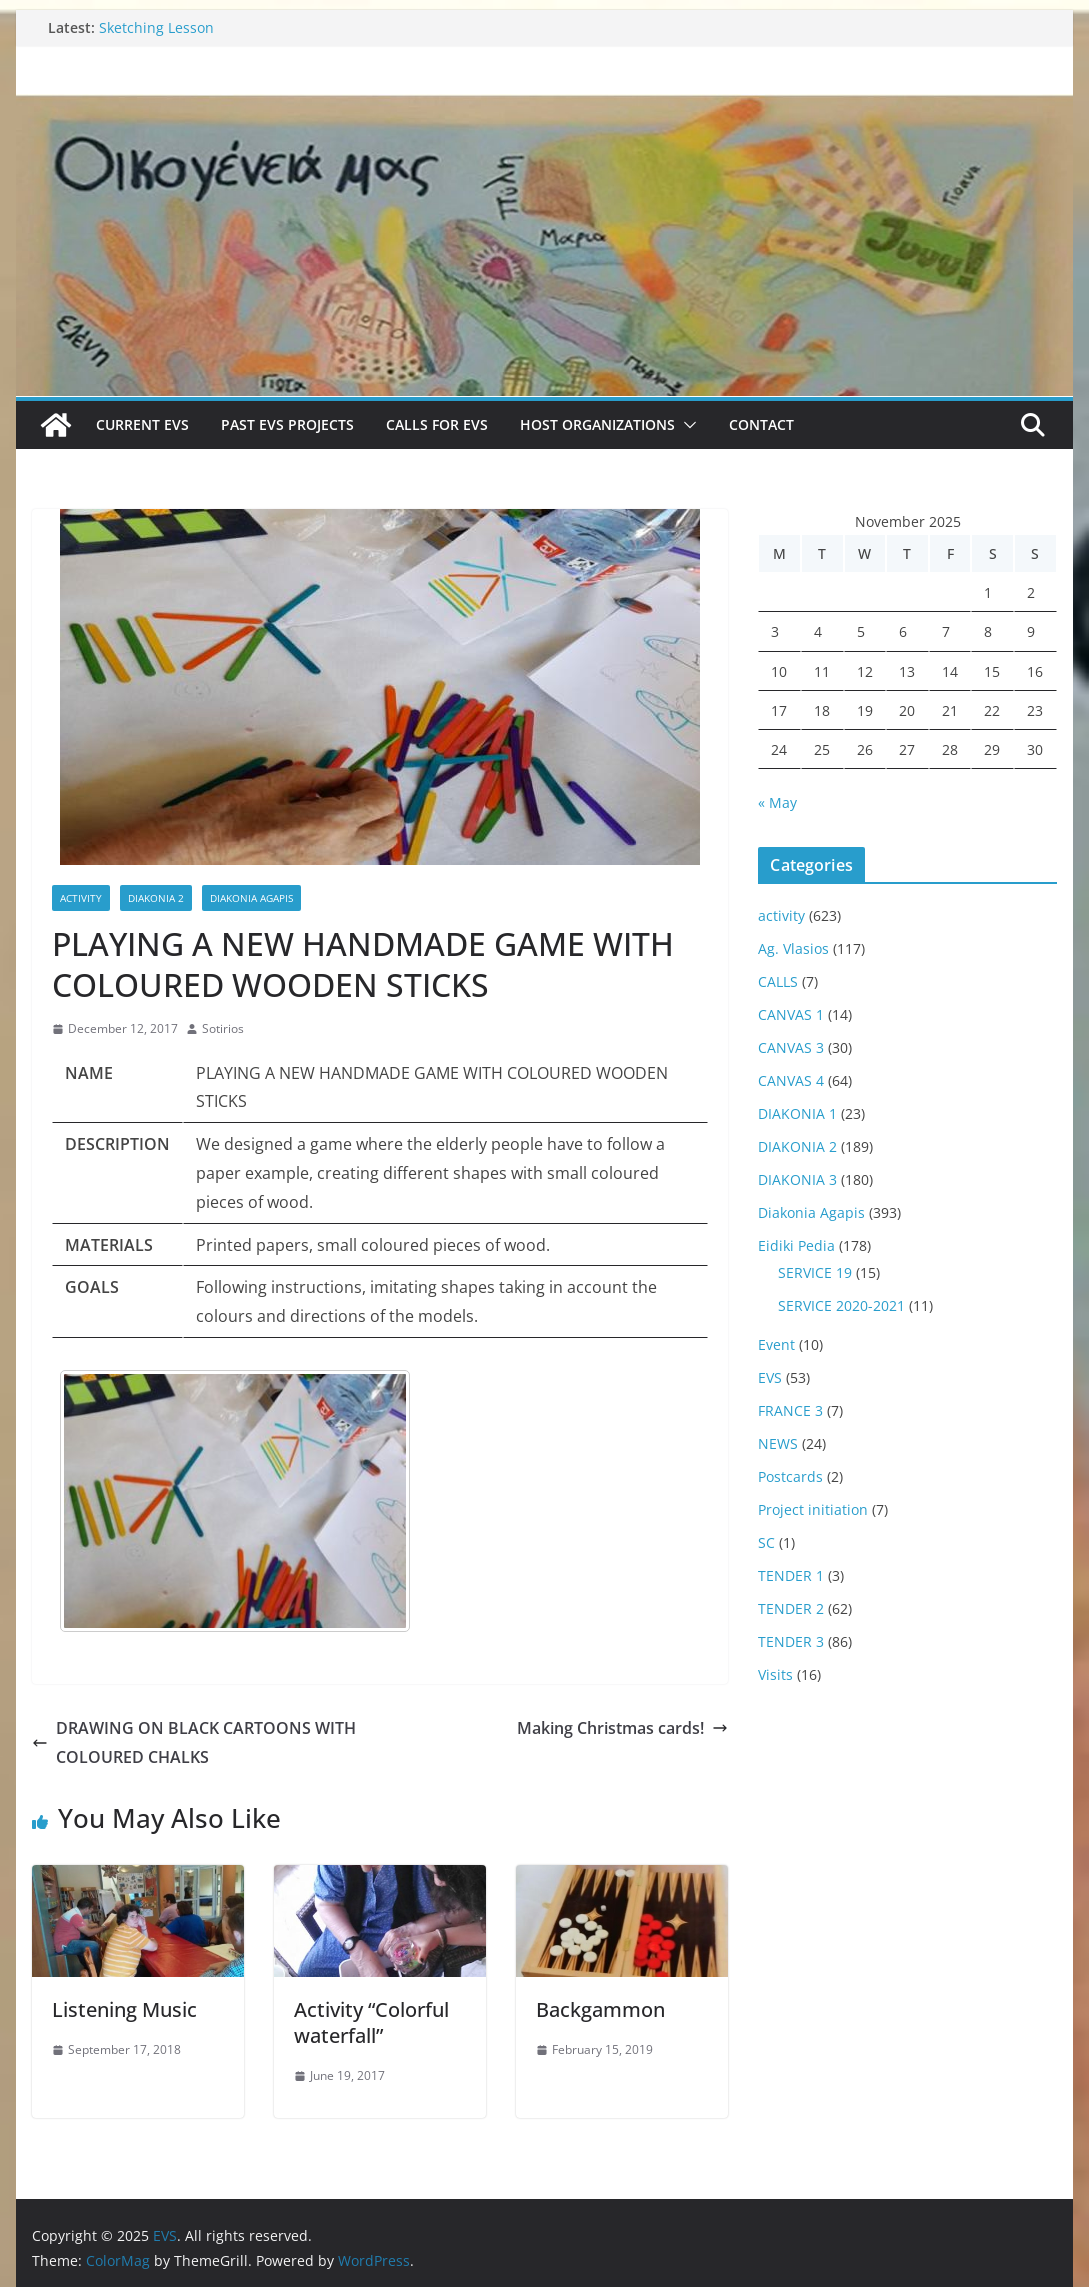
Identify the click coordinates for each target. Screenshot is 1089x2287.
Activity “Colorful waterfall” (371, 2022)
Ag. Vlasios (793, 948)
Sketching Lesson (156, 27)
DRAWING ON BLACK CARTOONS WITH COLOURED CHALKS (194, 1742)
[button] (686, 425)
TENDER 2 (791, 1608)
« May (777, 802)
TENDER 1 (791, 1575)
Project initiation (813, 1509)
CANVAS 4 (791, 1080)
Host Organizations (597, 424)
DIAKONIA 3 (797, 1179)
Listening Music (124, 2009)
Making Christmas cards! (622, 1728)
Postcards (790, 1476)
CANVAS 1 (791, 1014)
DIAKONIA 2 (156, 898)
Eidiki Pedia (796, 1245)
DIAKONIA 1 (797, 1113)
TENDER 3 (791, 1641)
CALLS (778, 981)
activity (81, 898)
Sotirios (223, 1028)
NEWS (778, 1443)
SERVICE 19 (815, 1272)
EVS (770, 1377)
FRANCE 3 (790, 1410)
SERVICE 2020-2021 (841, 1305)
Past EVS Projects (287, 424)
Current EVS (142, 424)
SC (766, 1542)
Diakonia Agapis (251, 898)
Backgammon (600, 2009)
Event (776, 1344)
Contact (761, 424)
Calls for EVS (437, 424)
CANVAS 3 (791, 1047)
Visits (775, 1674)
